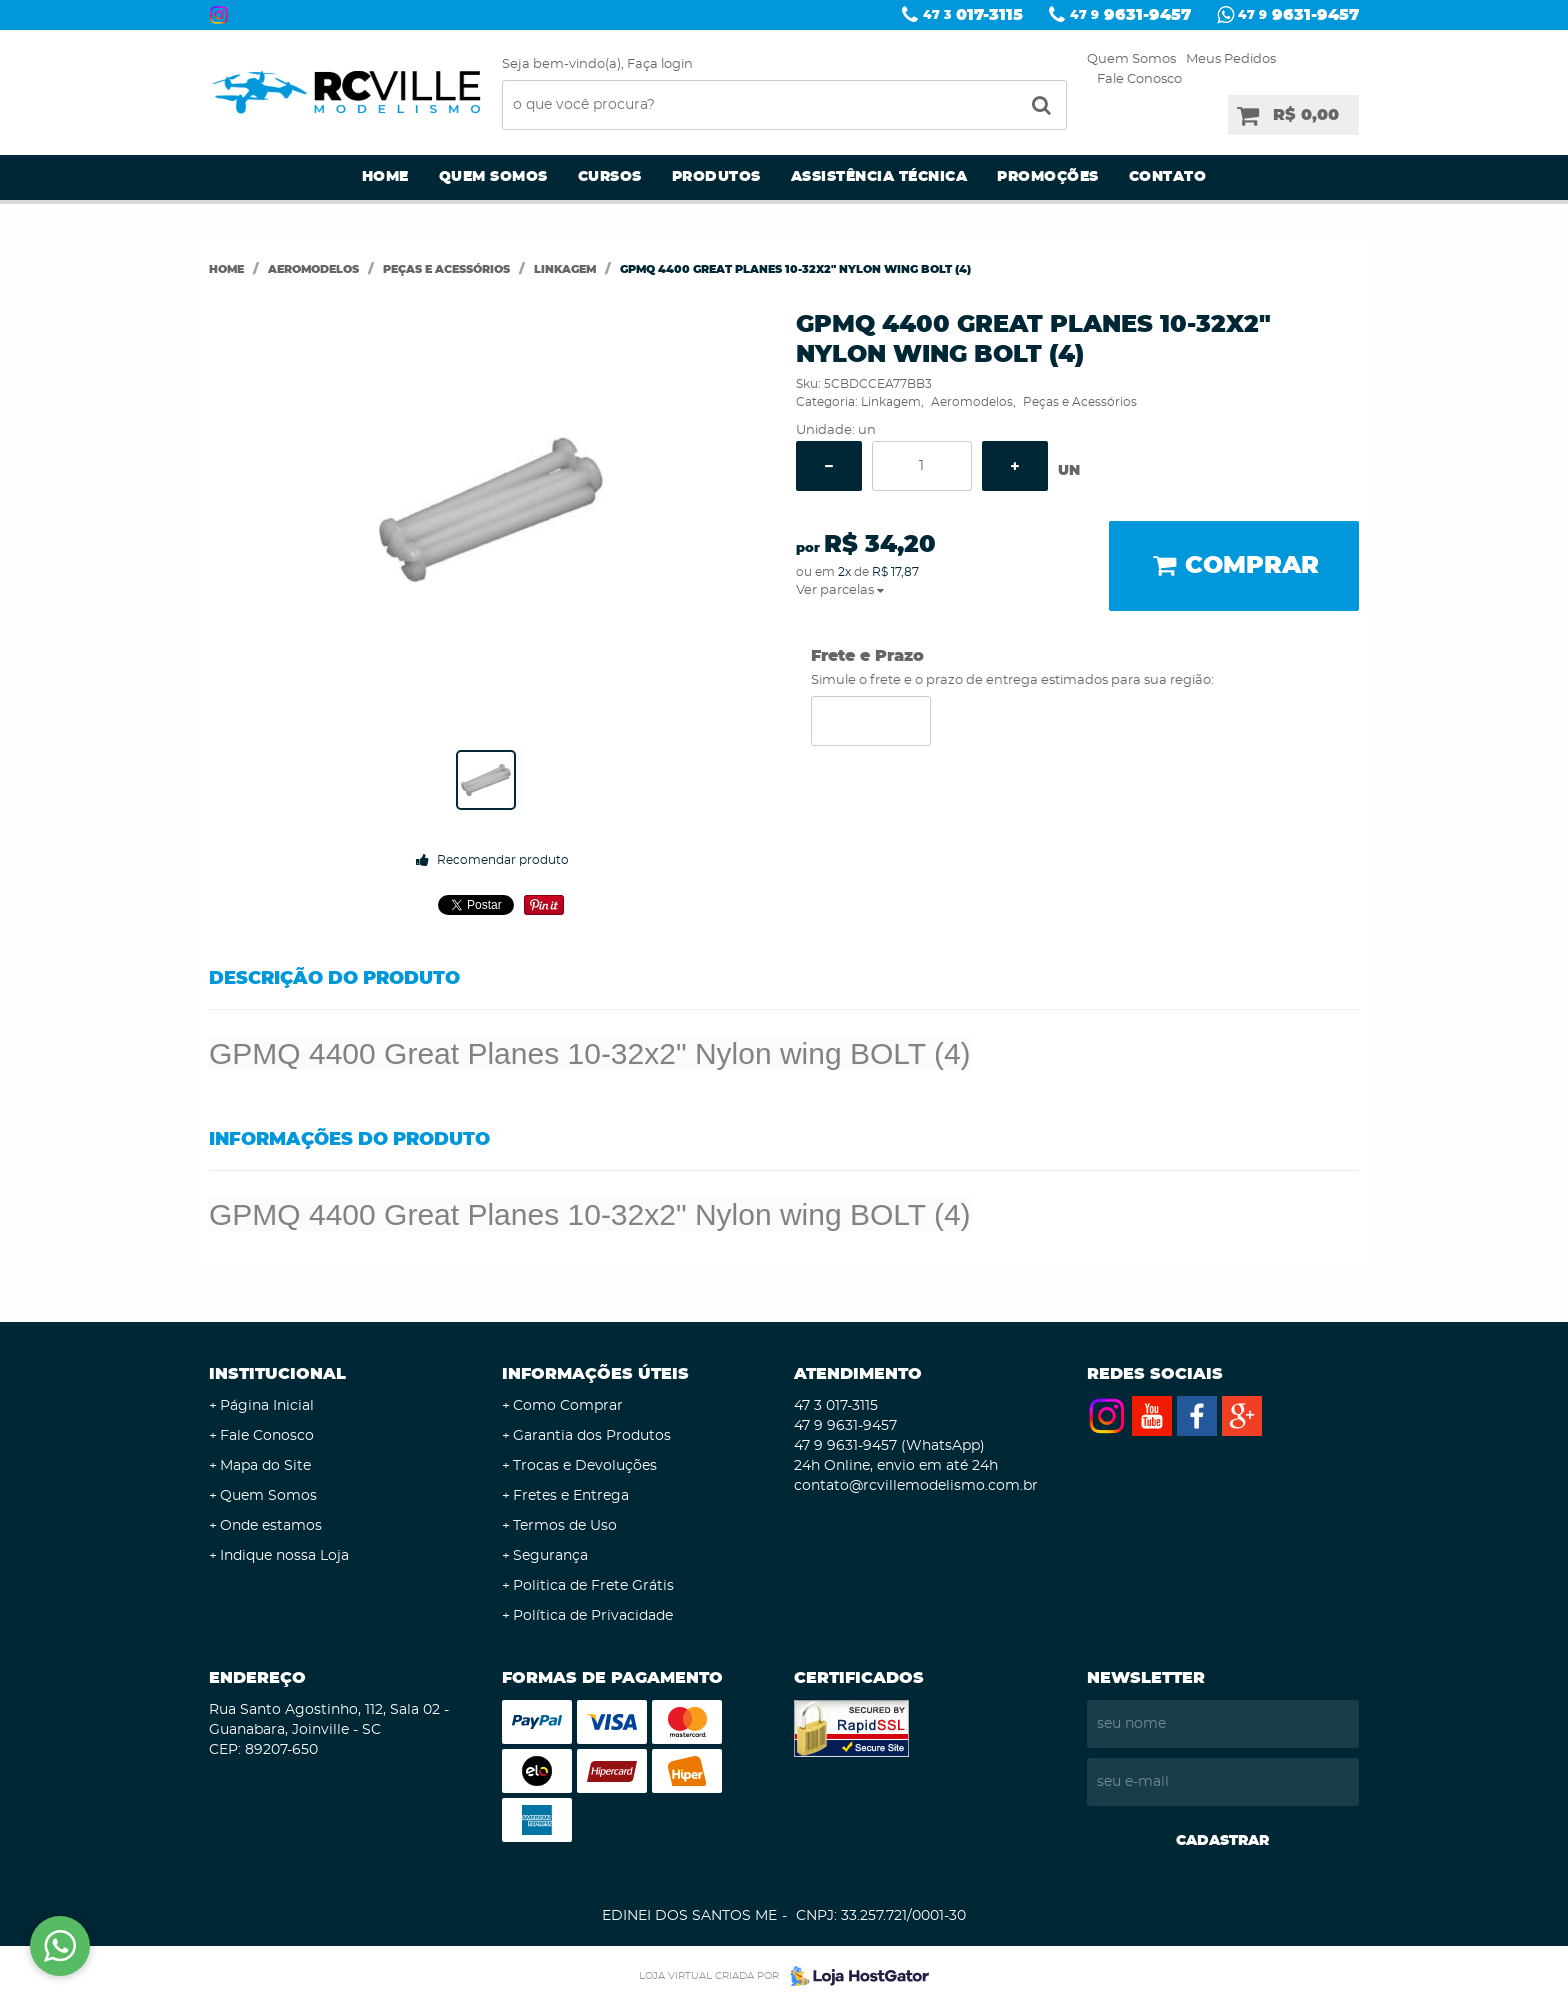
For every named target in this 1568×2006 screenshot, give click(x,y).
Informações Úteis (595, 1374)
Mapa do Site (265, 1466)
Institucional (277, 1374)
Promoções (1048, 177)
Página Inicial (267, 1406)
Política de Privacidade (593, 1616)
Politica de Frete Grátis (593, 1586)
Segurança (550, 1556)
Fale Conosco (1139, 79)
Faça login (660, 64)
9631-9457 (1130, 15)
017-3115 (973, 15)
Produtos (716, 177)
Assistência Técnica (879, 177)
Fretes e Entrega (571, 1496)
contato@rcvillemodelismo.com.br (916, 1486)
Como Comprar (568, 1406)
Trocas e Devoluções (585, 1466)
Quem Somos (1131, 59)
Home (385, 177)
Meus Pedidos (1231, 59)
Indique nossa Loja (284, 1556)
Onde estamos (271, 1526)
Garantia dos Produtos (592, 1436)
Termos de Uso (565, 1526)
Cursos (610, 177)
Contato (1168, 177)
